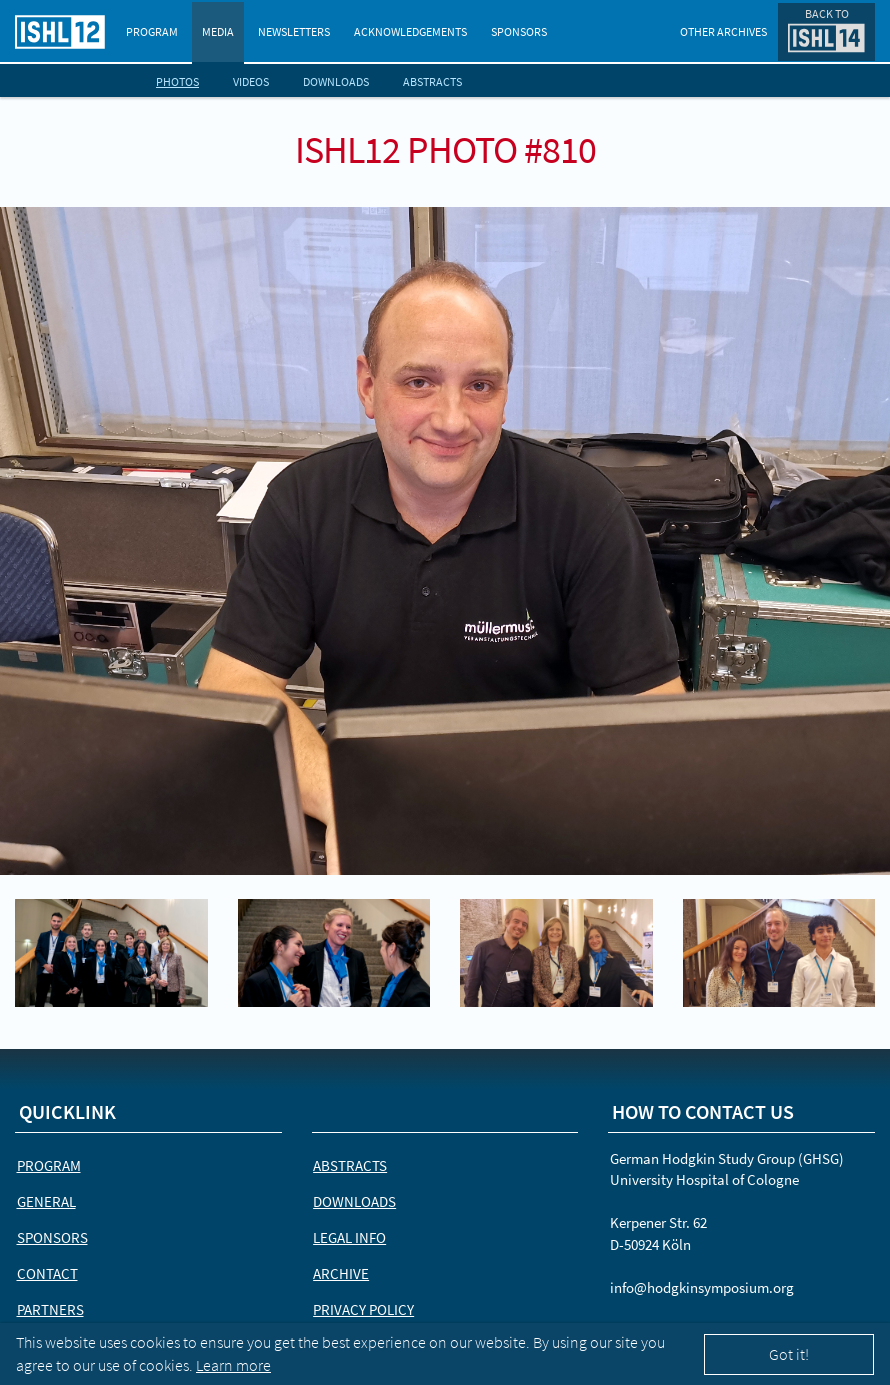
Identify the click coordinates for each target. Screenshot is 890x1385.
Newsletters (294, 31)
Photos (177, 81)
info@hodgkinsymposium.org (702, 1287)
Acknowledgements (410, 31)
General (46, 1201)
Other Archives (723, 31)
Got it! (789, 1354)
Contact (47, 1273)
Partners (50, 1309)
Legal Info (349, 1237)
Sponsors (519, 31)
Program (152, 31)
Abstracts (432, 81)
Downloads (336, 81)
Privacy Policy (363, 1309)
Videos (251, 81)
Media (218, 31)
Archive (341, 1273)
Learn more (233, 1365)
